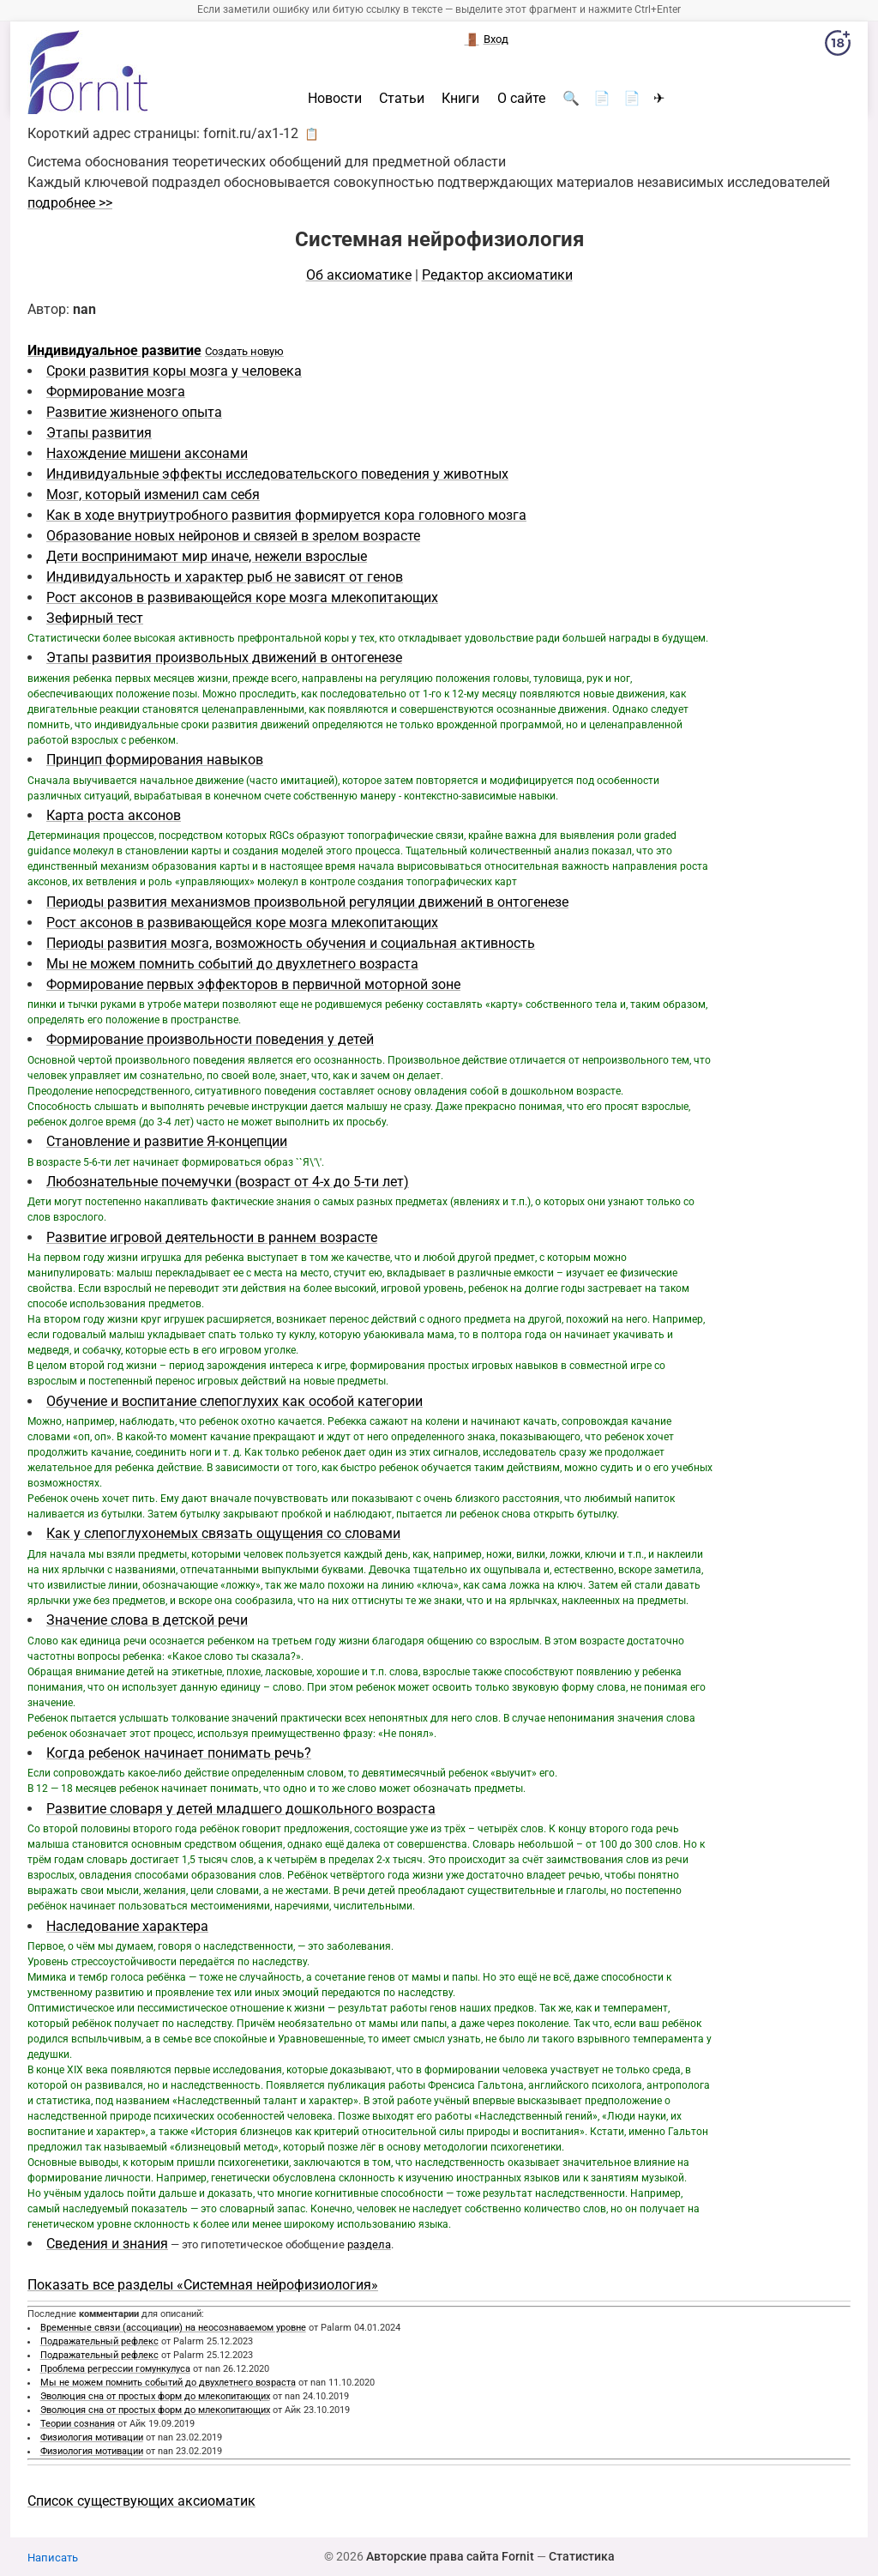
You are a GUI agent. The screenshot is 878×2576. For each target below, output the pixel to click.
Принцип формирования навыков (154, 759)
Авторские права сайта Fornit (450, 2556)
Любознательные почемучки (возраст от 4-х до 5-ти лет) (227, 1181)
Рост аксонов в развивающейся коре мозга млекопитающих (242, 597)
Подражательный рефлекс (99, 2341)
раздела (369, 2244)
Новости (335, 99)
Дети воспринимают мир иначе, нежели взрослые (206, 556)
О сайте (521, 99)
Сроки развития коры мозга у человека (174, 371)
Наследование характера (127, 1926)
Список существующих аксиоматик (141, 2501)
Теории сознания (77, 2423)
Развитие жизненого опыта (134, 412)
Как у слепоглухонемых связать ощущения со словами (223, 1533)
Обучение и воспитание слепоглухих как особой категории (234, 1401)
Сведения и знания (107, 2243)
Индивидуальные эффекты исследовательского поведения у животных (277, 474)
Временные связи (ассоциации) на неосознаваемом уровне (173, 2327)
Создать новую (244, 351)
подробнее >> (69, 203)
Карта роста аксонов (113, 815)
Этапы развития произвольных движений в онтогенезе (224, 657)
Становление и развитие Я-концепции (166, 1141)
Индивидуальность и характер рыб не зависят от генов (224, 577)
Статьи (401, 99)
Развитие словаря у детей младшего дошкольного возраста (241, 1809)
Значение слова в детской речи (147, 1620)
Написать (52, 2557)
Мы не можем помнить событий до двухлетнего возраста (232, 964)
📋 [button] (311, 134)
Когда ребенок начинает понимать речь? (178, 1753)
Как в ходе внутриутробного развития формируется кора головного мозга (286, 515)
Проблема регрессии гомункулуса (115, 2368)
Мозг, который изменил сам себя (153, 494)
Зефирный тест (94, 618)
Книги (460, 99)
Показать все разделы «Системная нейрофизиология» (202, 2285)
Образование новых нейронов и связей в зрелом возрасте (233, 536)
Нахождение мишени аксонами (147, 453)
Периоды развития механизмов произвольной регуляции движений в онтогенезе (307, 902)
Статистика (582, 2556)
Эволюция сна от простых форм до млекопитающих (155, 2396)
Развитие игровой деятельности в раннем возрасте (211, 1237)
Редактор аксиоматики (497, 275)
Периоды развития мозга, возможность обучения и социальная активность (290, 943)
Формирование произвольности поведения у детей (210, 1039)
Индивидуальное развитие (114, 350)
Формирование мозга (115, 391)
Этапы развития (99, 433)
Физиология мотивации (91, 2437)
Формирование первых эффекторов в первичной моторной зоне (253, 984)
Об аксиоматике (359, 275)
